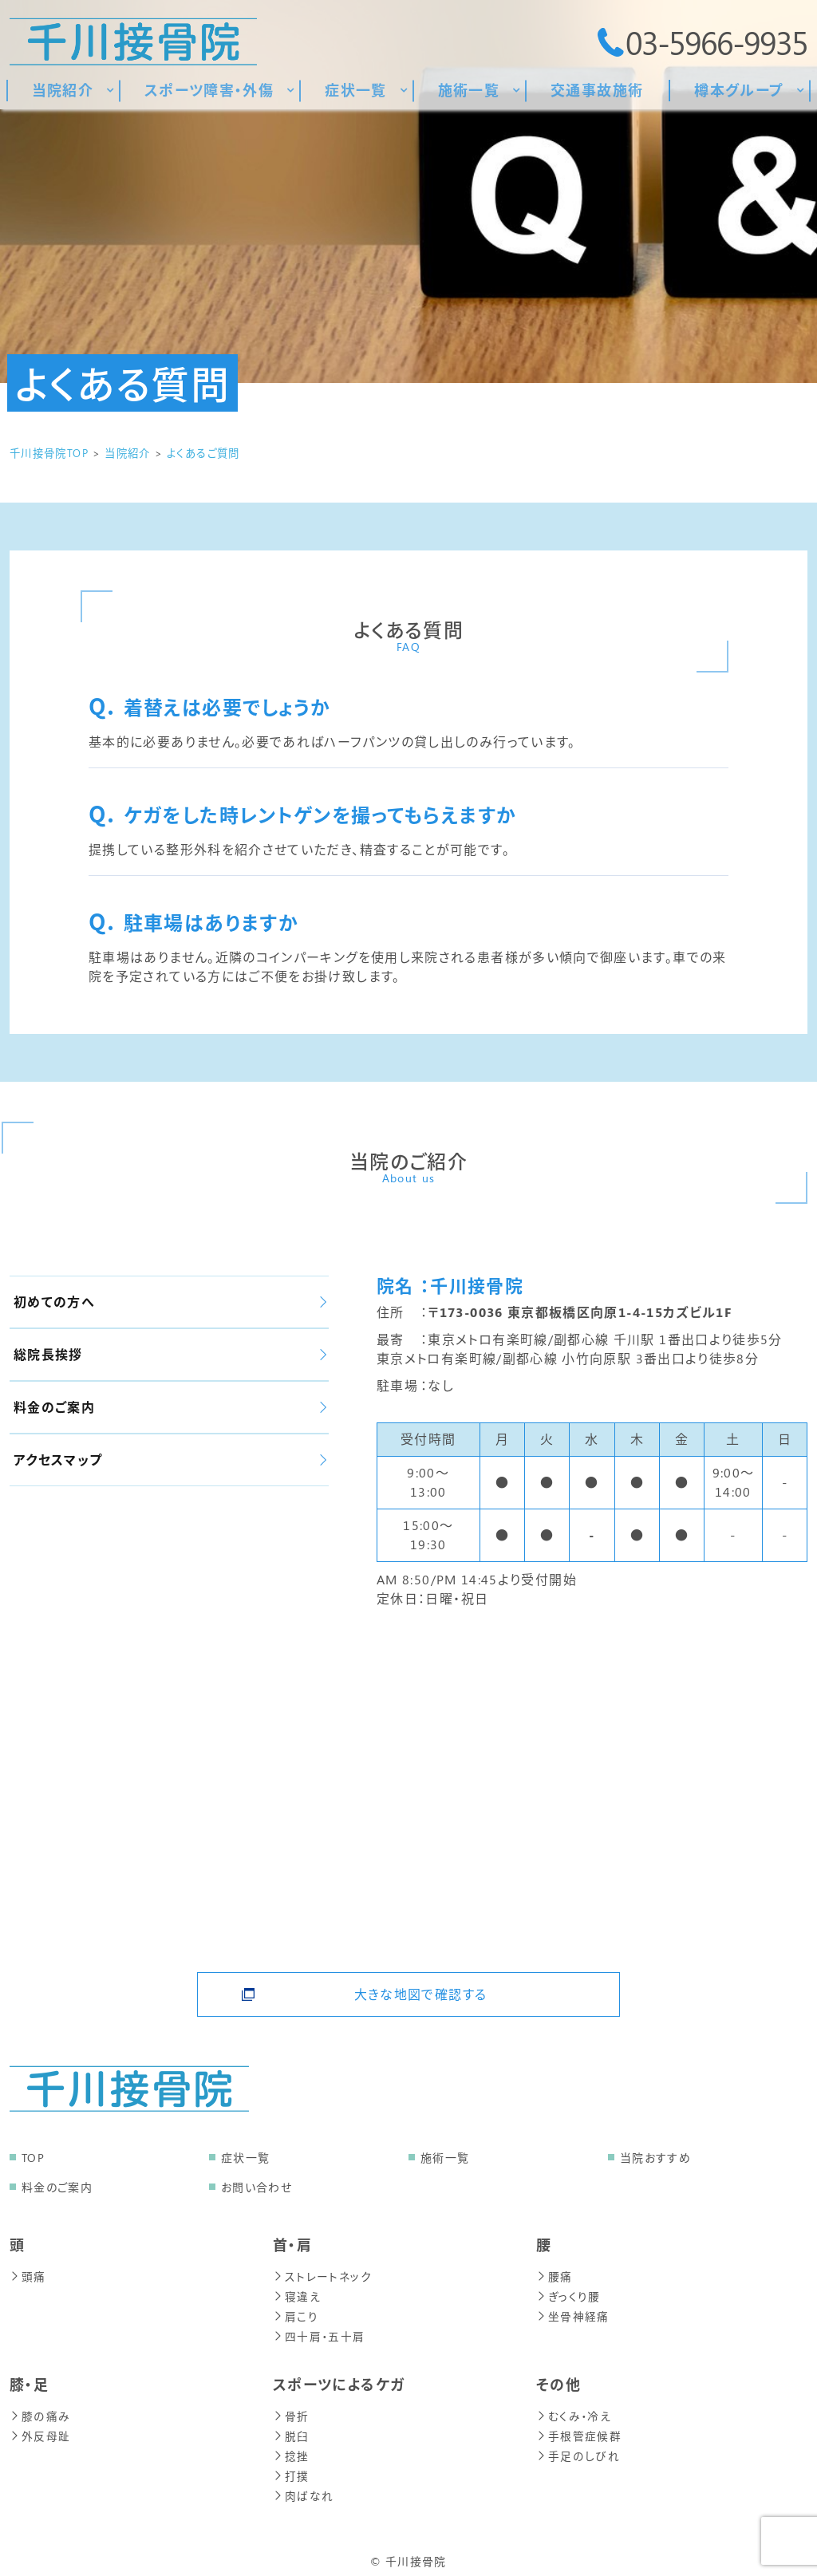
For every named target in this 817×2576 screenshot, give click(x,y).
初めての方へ (170, 1301)
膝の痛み (39, 2412)
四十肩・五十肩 (319, 2333)
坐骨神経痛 (573, 2314)
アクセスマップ (170, 1459)
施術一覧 (444, 2157)
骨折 (291, 2412)
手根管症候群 (579, 2431)
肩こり (295, 2314)
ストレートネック (322, 2275)
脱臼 (291, 2431)
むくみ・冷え (573, 2412)
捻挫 (291, 2450)
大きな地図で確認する (420, 1989)
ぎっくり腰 (568, 2294)
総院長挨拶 (170, 1354)
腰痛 (554, 2275)
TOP (33, 2157)
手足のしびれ (577, 2450)
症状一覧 (245, 2157)
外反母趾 (40, 2431)
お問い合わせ (256, 2187)
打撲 (291, 2469)
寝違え (297, 2294)
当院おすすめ (655, 2157)
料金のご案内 (170, 1406)
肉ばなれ (303, 2488)
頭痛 (28, 2275)
